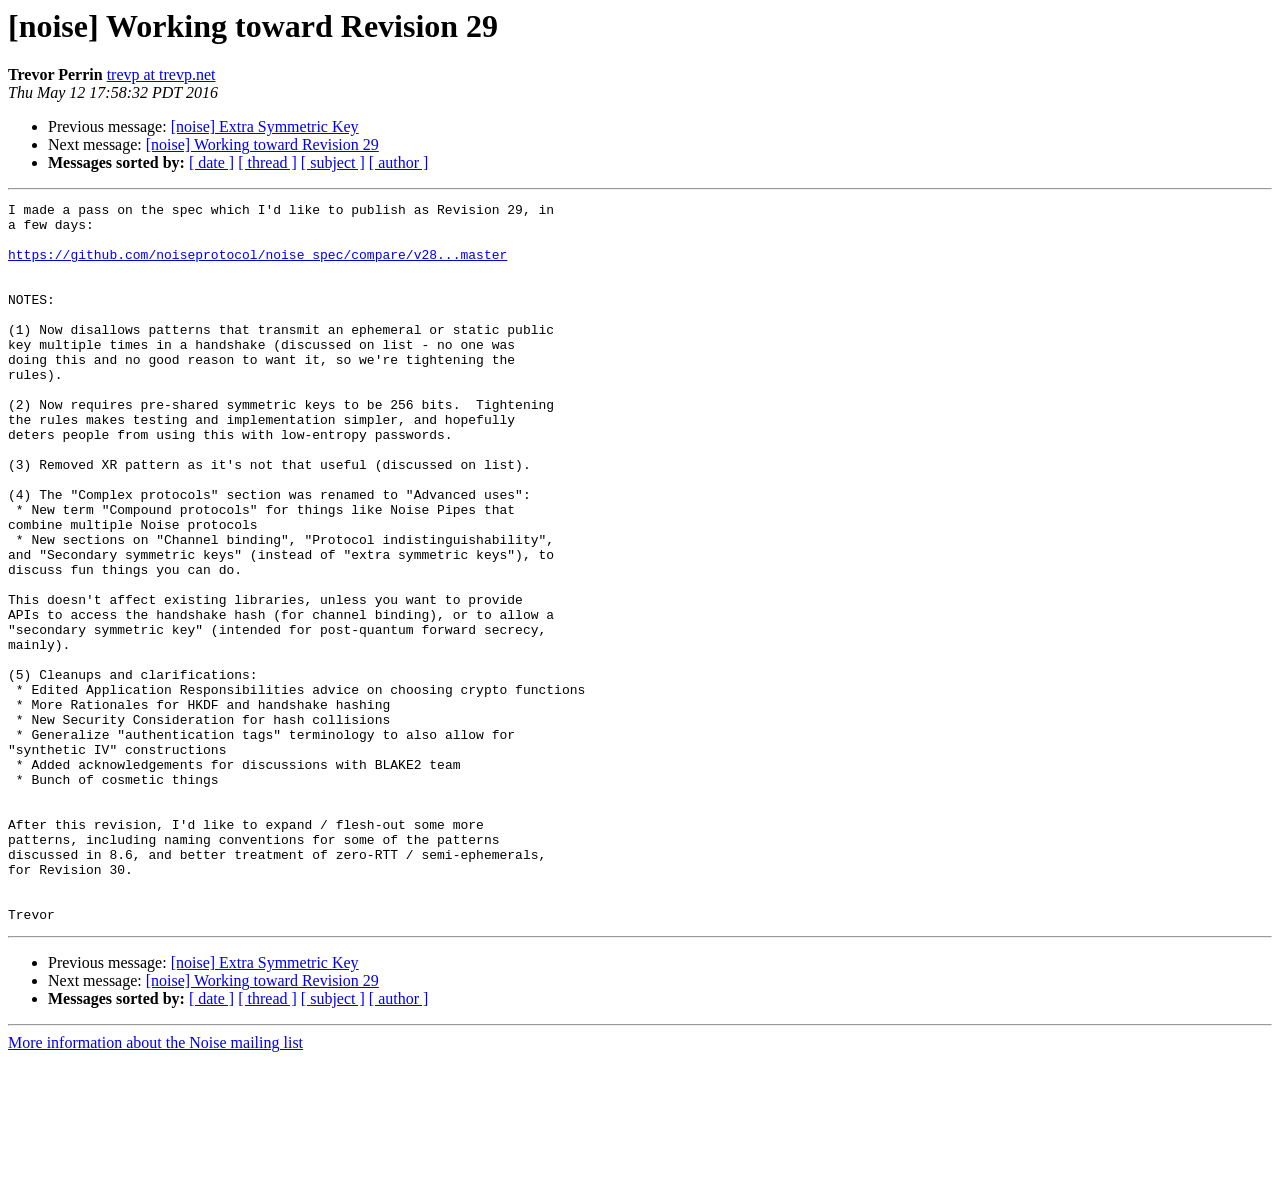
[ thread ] (267, 162)
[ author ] (399, 162)
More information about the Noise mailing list (155, 1186)
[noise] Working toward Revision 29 (262, 144)
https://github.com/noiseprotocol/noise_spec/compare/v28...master (257, 266)
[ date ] (211, 162)
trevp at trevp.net (161, 74)
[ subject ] (333, 162)
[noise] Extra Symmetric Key (265, 126)
